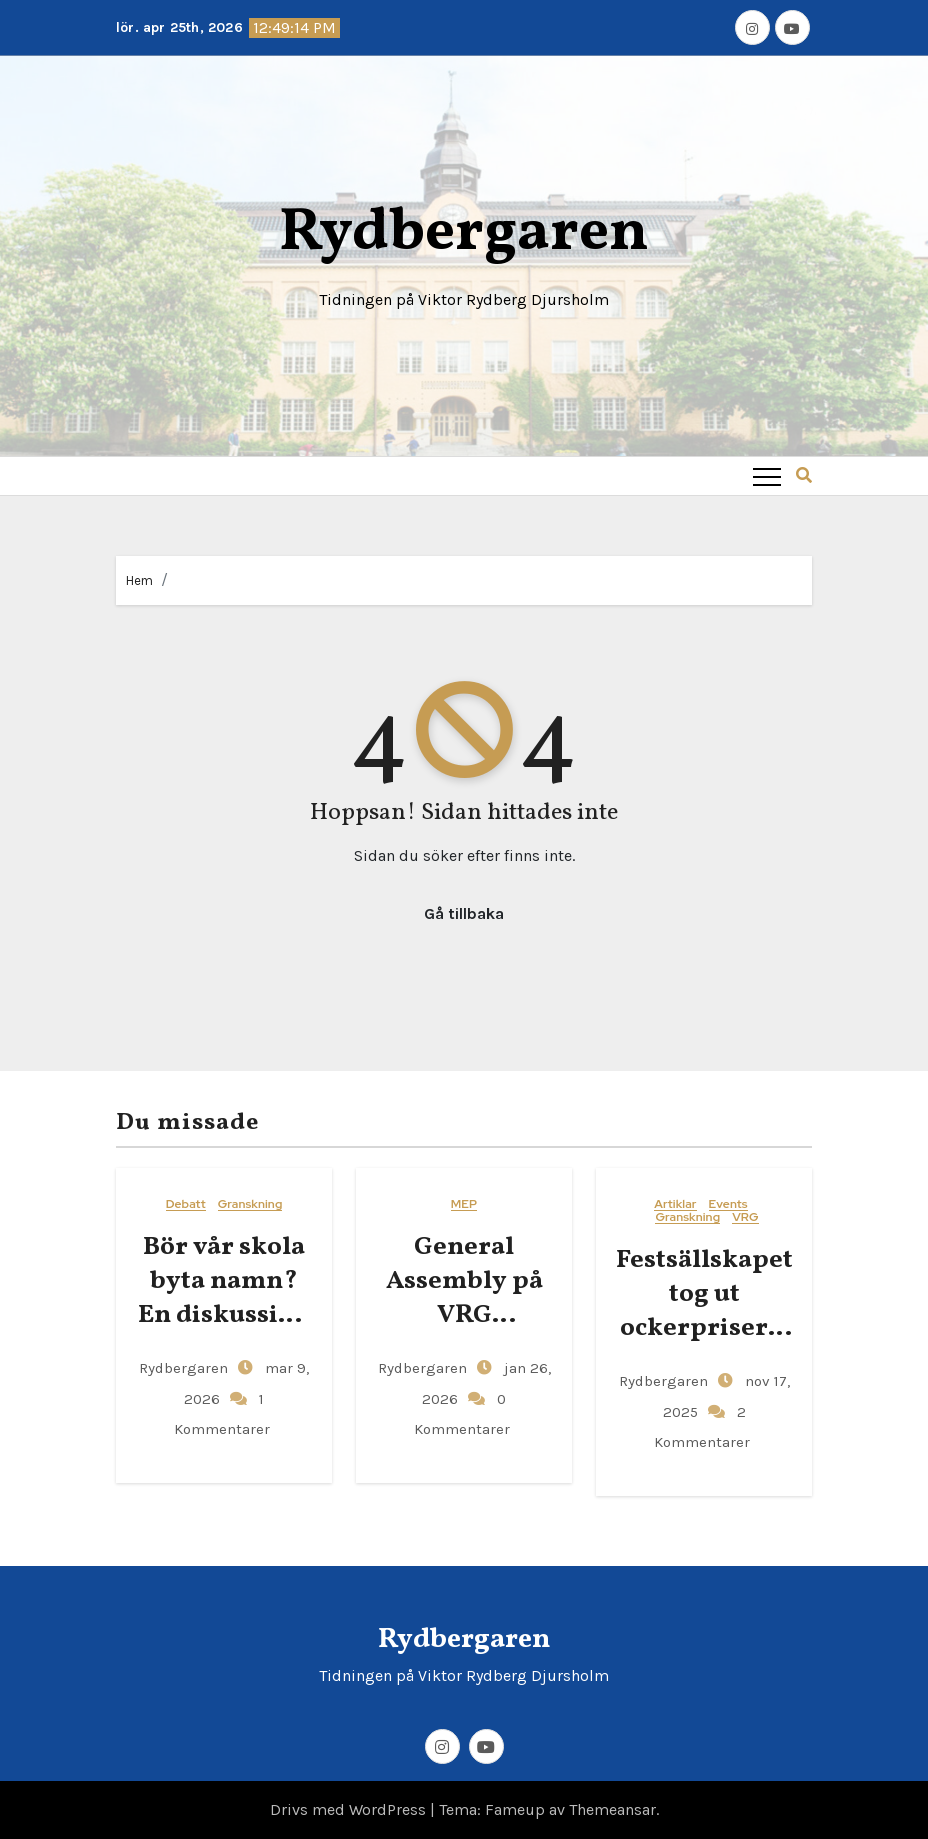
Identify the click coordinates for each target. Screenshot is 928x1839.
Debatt (186, 1204)
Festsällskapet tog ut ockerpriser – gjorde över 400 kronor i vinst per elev (704, 1344)
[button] (804, 475)
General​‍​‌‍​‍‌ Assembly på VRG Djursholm (464, 1297)
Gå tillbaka (464, 913)
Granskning (250, 1204)
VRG (745, 1217)
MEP (464, 1204)
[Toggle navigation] (767, 476)
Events (728, 1204)
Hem (139, 580)
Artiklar (675, 1204)
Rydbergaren (464, 233)
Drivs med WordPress (350, 1809)
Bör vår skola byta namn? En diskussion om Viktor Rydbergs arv (224, 1314)
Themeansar (612, 1809)
